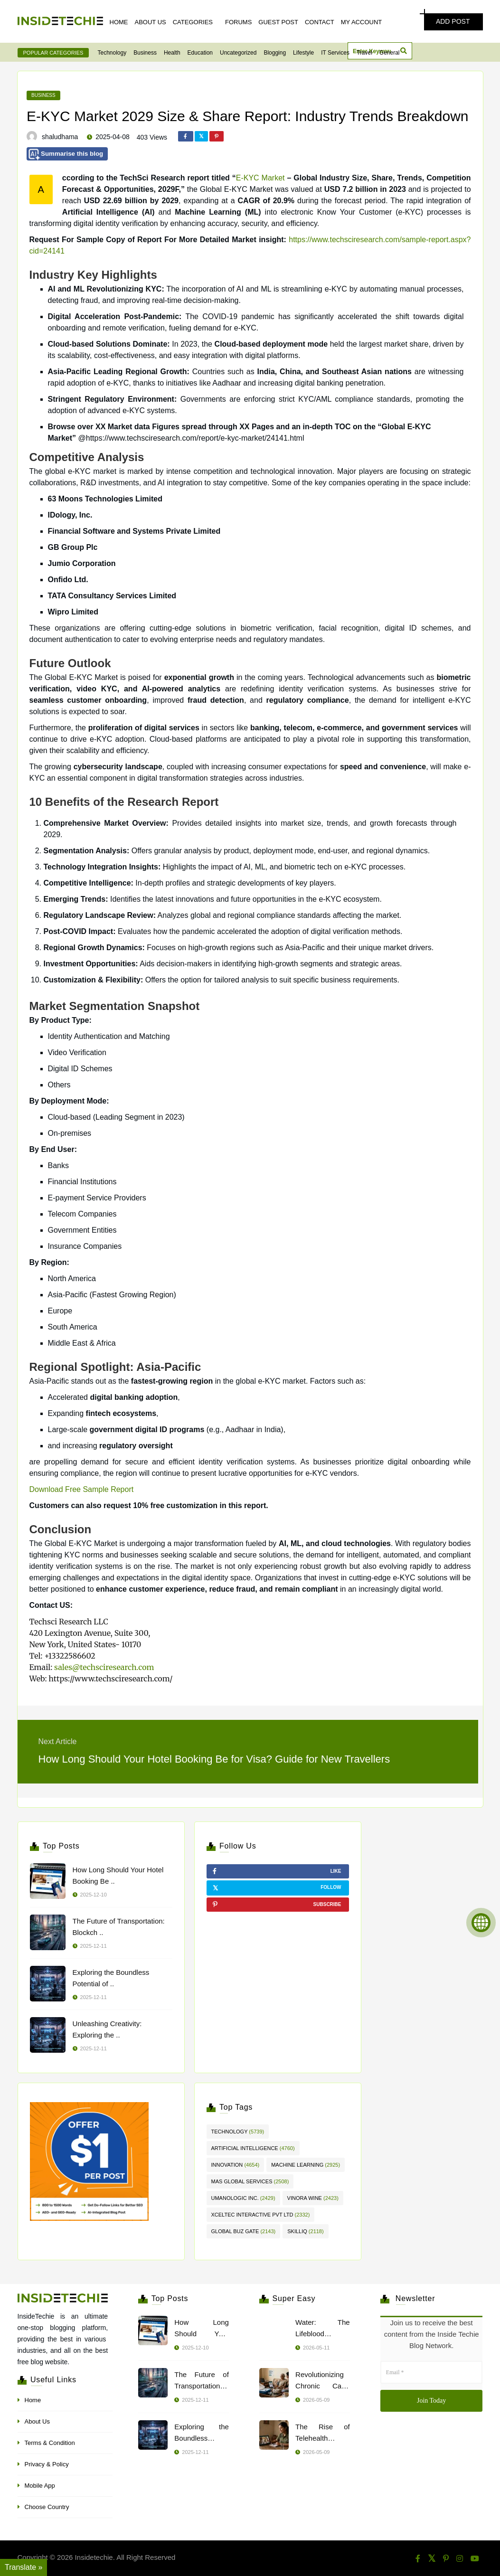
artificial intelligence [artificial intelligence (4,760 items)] (253, 2148)
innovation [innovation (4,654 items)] (235, 2165)
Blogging (275, 52)
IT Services (335, 52)
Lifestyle (303, 52)
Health (172, 52)
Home (119, 22)
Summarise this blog (66, 154)
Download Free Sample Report (81, 1489)
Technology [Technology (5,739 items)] (237, 2131)
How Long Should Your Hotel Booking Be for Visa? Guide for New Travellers (214, 1759)
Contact (319, 22)
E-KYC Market (260, 178)
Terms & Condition (50, 2442)
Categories (193, 22)
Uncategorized (238, 52)
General (389, 52)
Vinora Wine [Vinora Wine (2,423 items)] (313, 2198)
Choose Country (47, 2506)
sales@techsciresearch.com (104, 1667)
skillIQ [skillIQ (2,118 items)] (305, 2231)
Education (200, 52)
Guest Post (278, 22)
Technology (112, 52)
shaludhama (60, 137)
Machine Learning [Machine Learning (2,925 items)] (305, 2165)
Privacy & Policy (47, 2464)
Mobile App (40, 2485)
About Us (150, 22)
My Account (361, 22)
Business (145, 52)
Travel (364, 52)
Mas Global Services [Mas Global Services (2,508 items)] (250, 2181)
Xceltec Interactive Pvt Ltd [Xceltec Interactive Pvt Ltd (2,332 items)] (260, 2214)
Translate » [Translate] (23, 2567)
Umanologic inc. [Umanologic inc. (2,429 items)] (243, 2198)
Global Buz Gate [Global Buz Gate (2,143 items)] (243, 2231)
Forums (238, 22)
